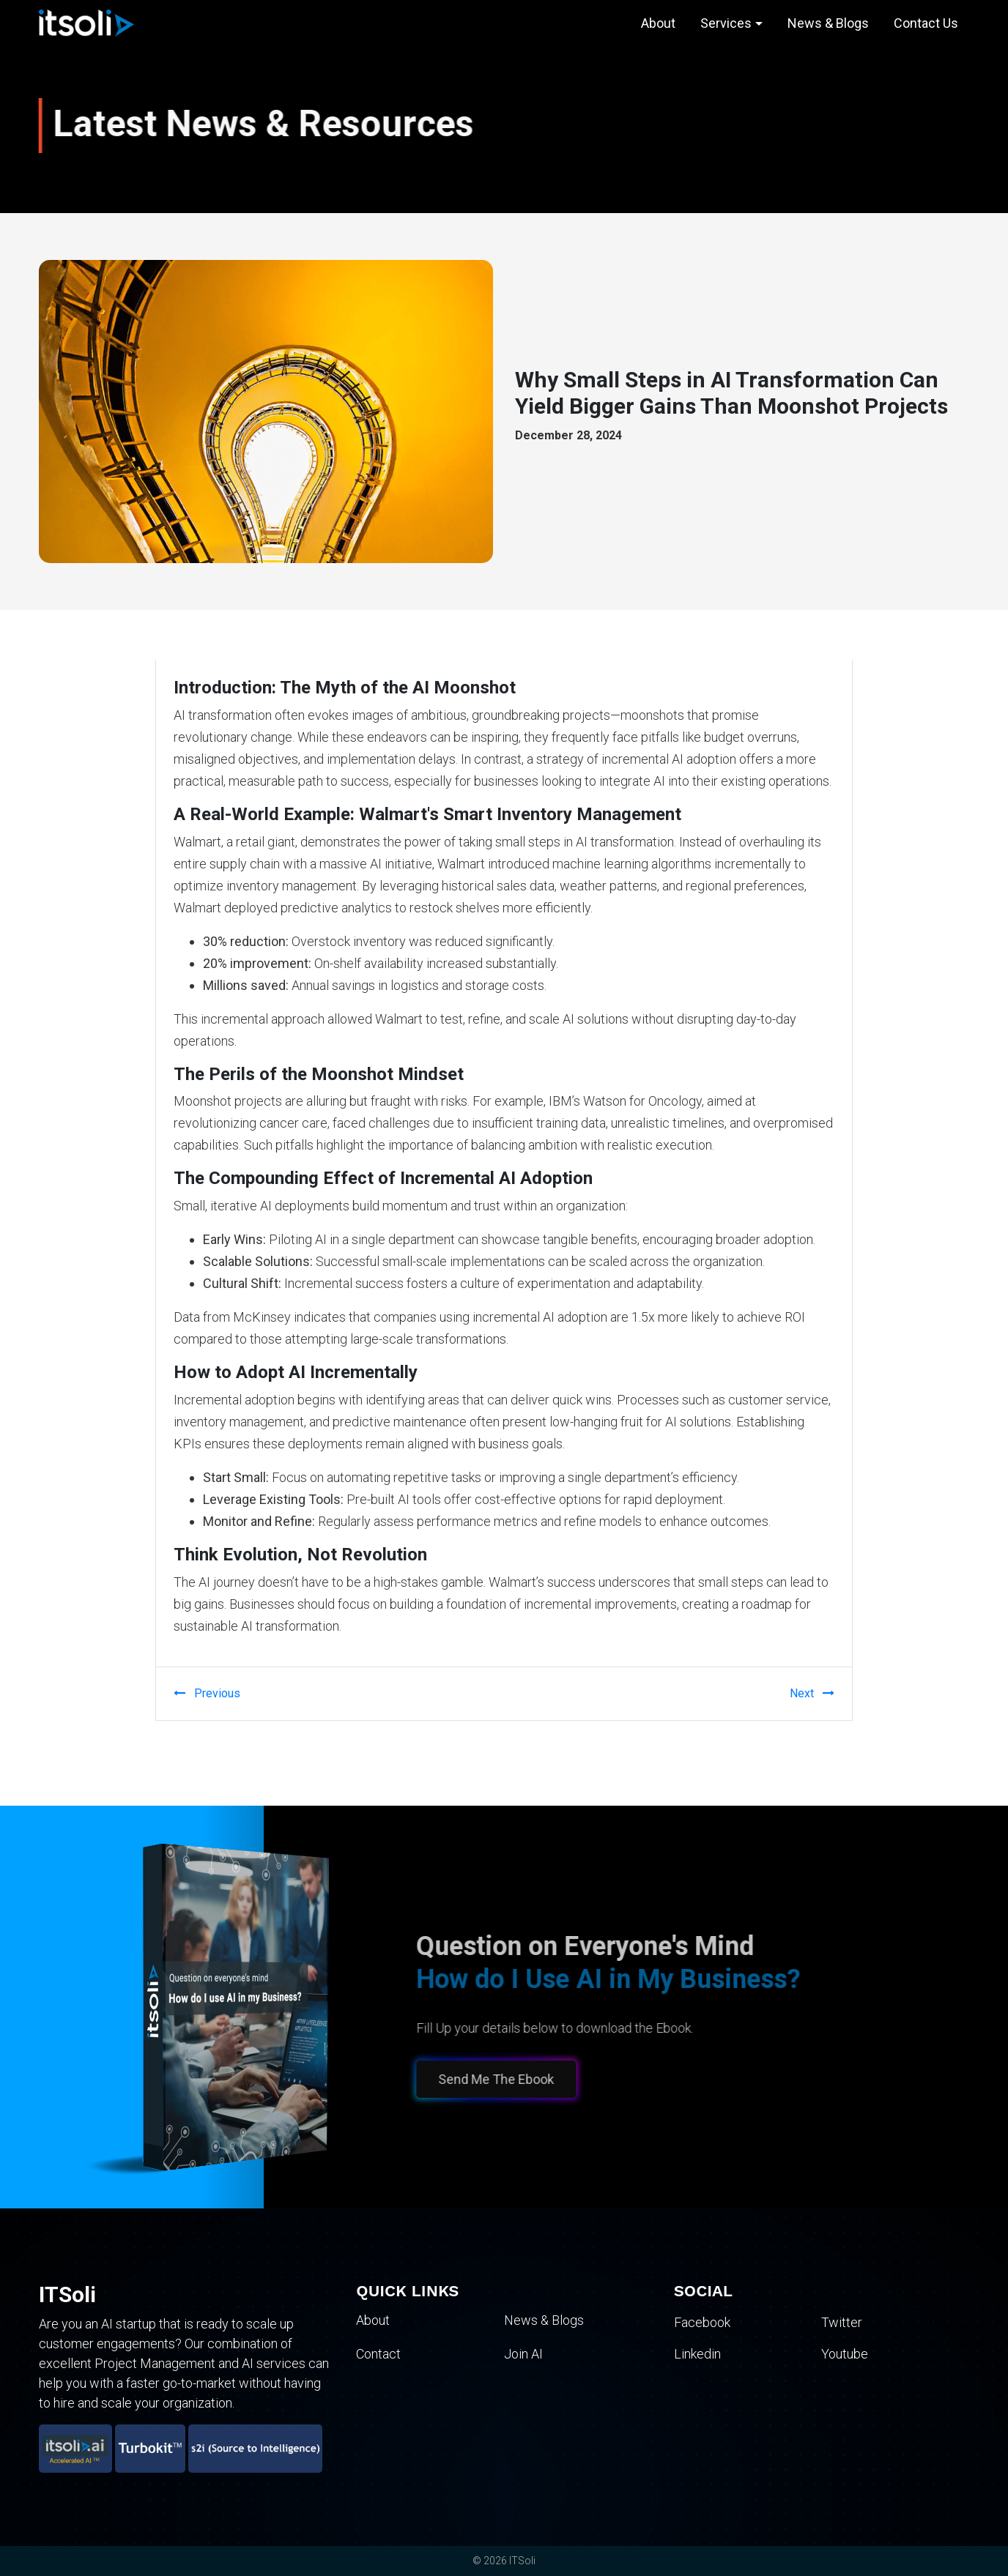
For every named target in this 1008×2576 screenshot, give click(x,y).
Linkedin (697, 2353)
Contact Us (926, 23)
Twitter (841, 2322)
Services (726, 23)
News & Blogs (828, 23)
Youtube (844, 2353)
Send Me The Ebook (491, 2079)
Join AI (523, 2353)
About (658, 23)
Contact (378, 2353)
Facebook (702, 2322)
